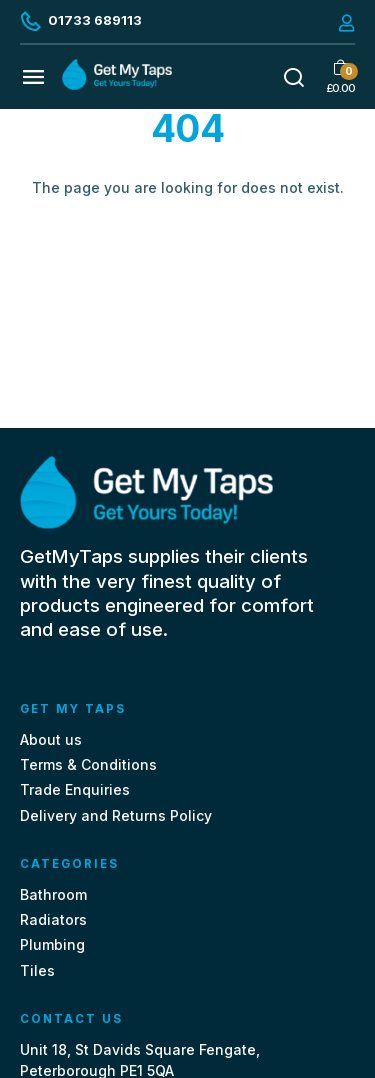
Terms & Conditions (88, 764)
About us (51, 739)
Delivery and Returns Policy (116, 815)
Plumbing (52, 944)
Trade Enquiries (75, 789)
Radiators (53, 919)
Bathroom (53, 894)
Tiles (37, 970)
